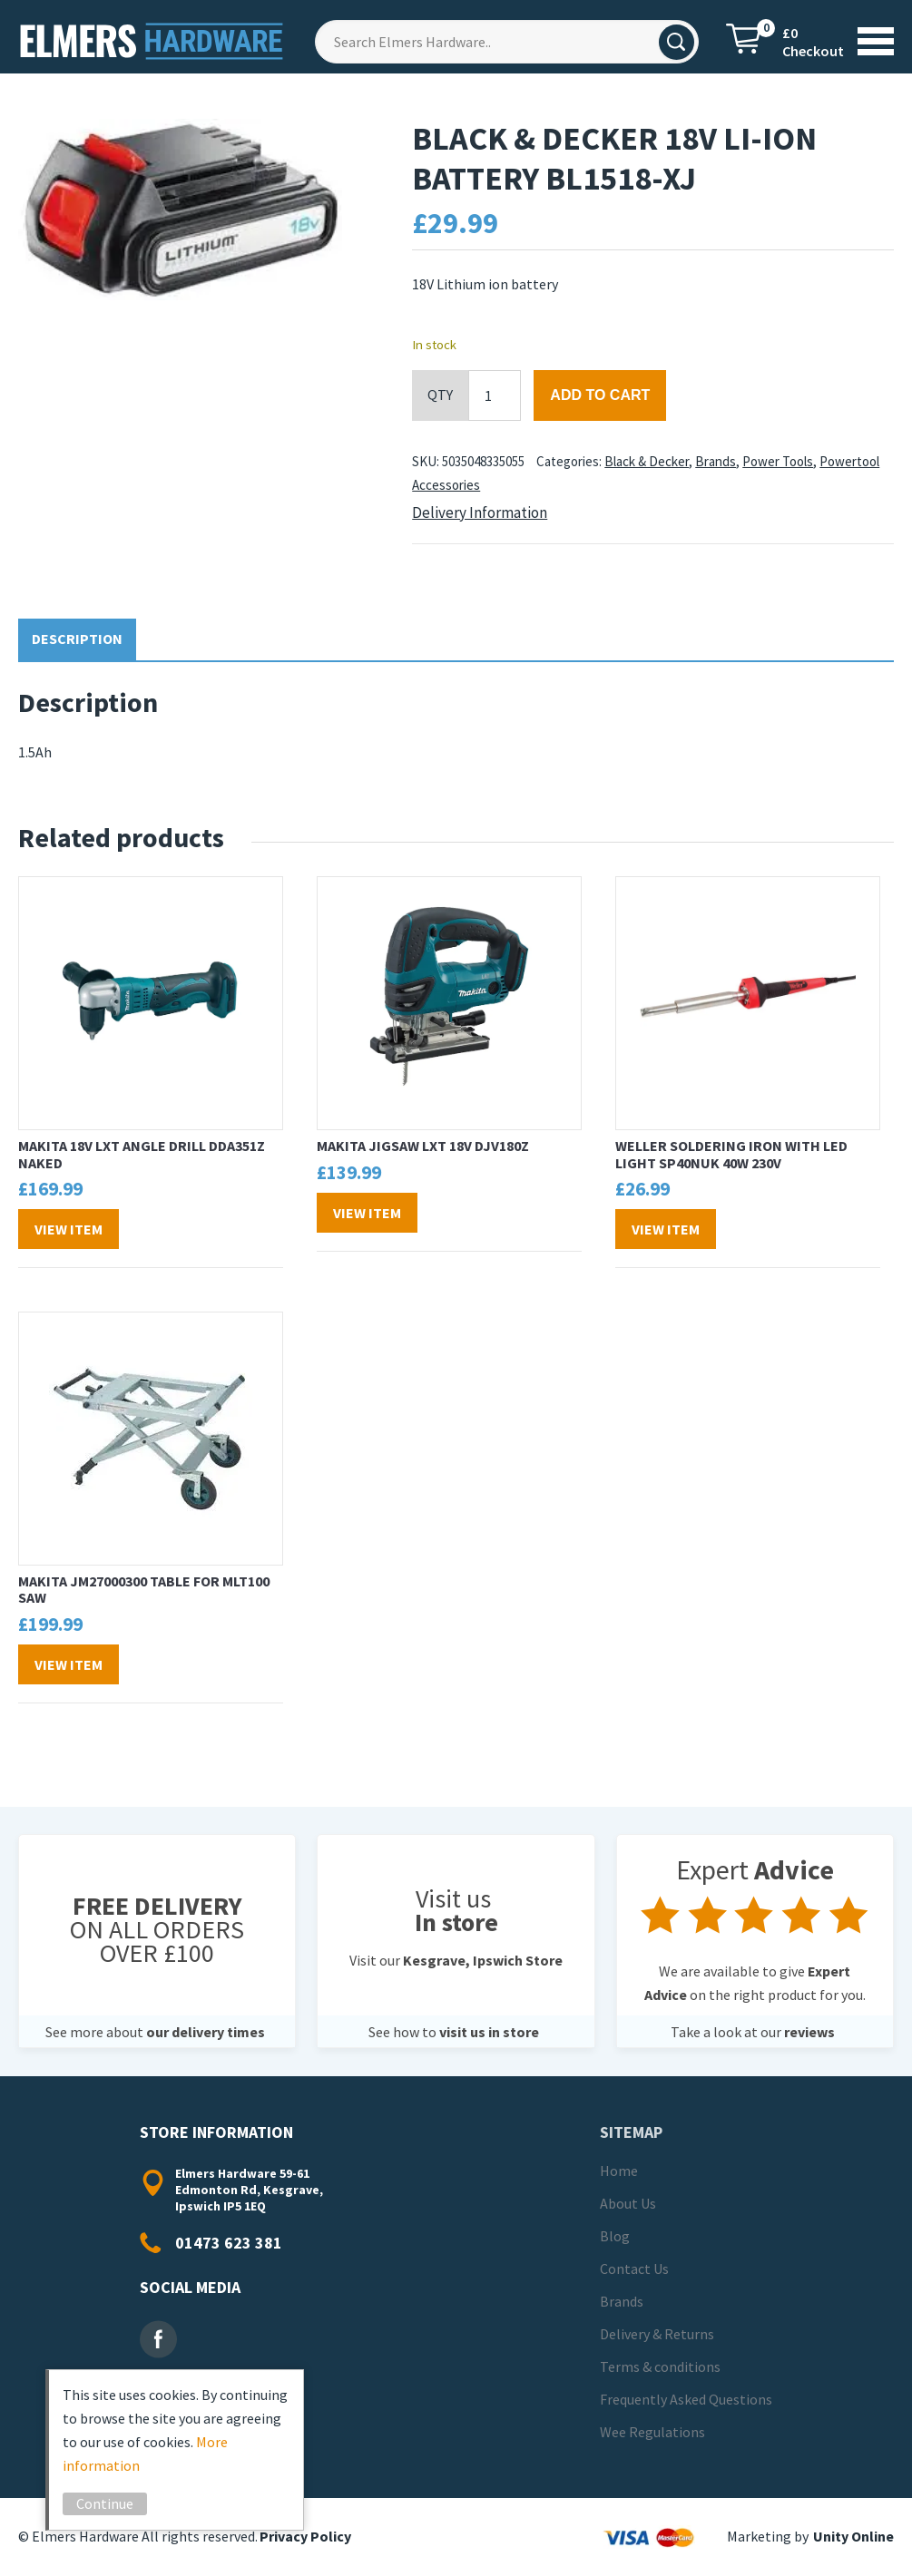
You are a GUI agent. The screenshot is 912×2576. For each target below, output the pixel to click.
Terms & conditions (660, 2366)
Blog (615, 2236)
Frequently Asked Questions (686, 2399)
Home (619, 2170)
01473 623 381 (228, 2242)
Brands (715, 461)
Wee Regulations (652, 2432)
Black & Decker (646, 461)
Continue (104, 2503)
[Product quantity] (494, 395)
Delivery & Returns (657, 2334)
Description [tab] (77, 638)
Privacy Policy (305, 2536)
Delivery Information (479, 512)
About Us (628, 2203)
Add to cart (600, 395)
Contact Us (634, 2268)
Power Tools (777, 461)
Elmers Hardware (153, 41)
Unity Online (853, 2536)
